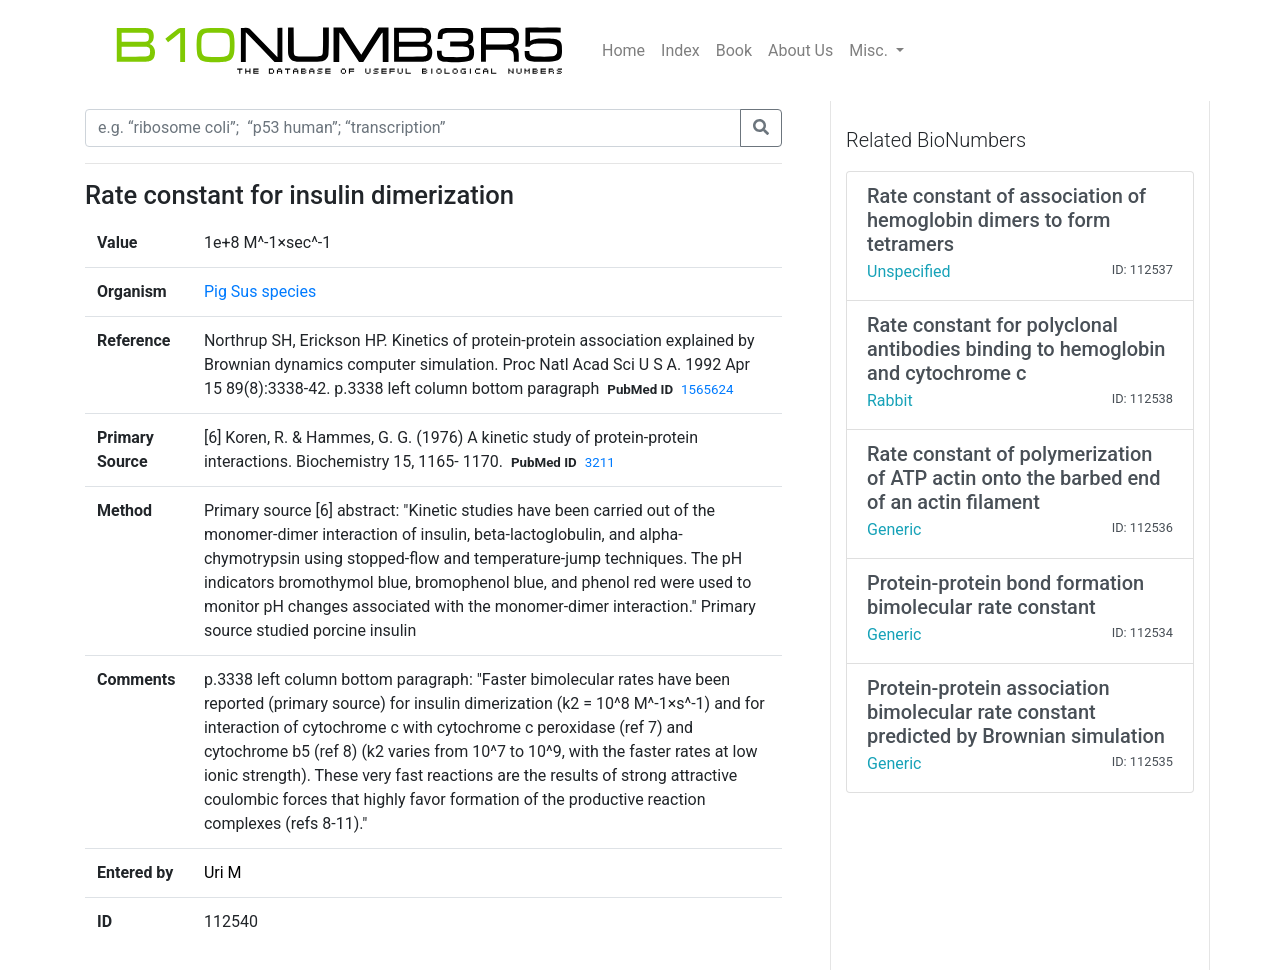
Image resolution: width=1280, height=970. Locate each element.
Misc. (870, 50)
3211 (600, 462)
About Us (800, 50)
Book (734, 50)
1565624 (707, 389)
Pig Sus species (260, 291)
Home (623, 50)
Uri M (223, 872)
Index (680, 50)
